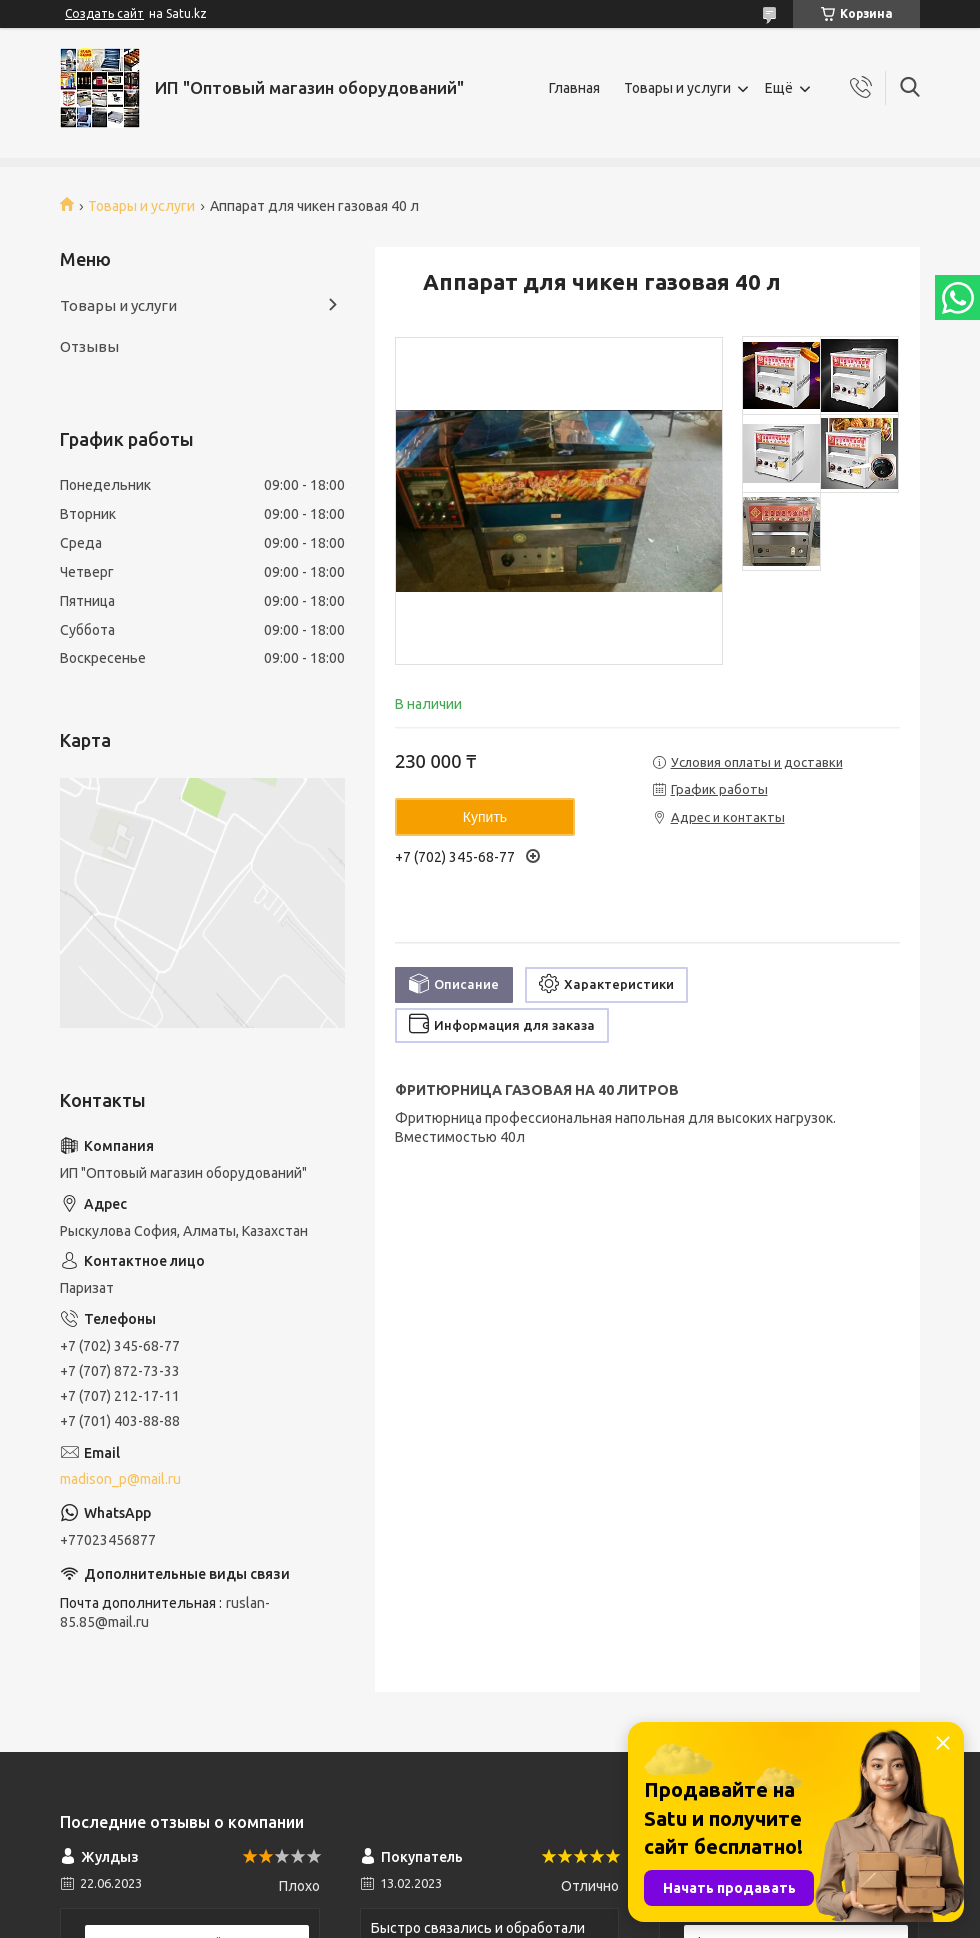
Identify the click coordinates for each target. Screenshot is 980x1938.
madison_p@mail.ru (120, 1479)
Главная (574, 88)
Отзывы (89, 346)
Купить (485, 817)
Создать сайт (104, 13)
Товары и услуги (677, 88)
